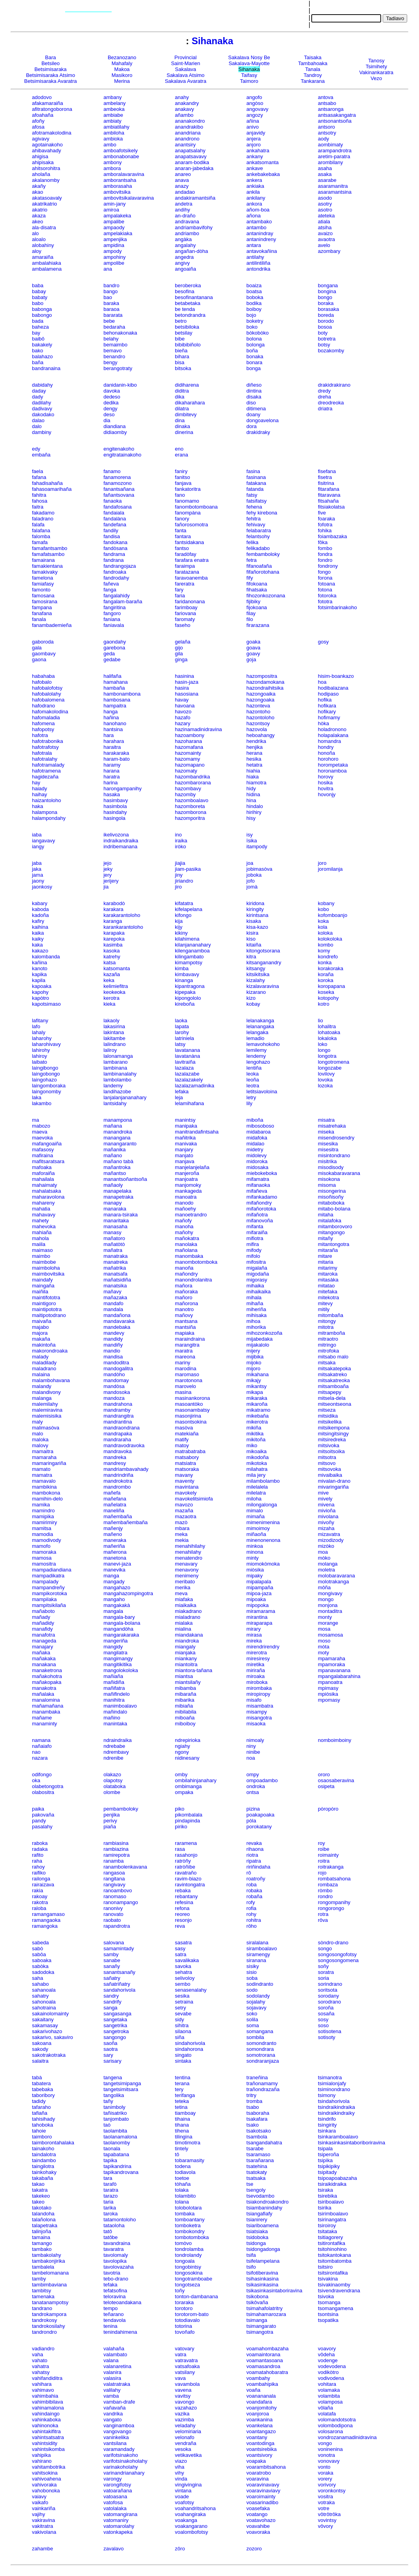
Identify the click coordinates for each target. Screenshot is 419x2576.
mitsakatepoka (334, 1368)
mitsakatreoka (334, 1380)
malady (40, 1357)
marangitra (187, 1345)
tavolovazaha (118, 2267)
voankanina (260, 2420)
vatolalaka (115, 2508)
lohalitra (327, 1026)
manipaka (186, 1126)
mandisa (113, 1357)
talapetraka (44, 2225)
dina (180, 420)
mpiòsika (328, 1694)
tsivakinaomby (334, 2285)
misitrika (327, 1161)
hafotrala (42, 753)
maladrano (44, 1368)
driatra (325, 409)
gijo (179, 648)
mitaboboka (331, 1203)
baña (37, 362)
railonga (41, 1879)
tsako (253, 2125)
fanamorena (117, 477)
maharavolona (48, 1197)
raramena (186, 1843)
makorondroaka (49, 1351)
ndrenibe (113, 1758)
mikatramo (259, 1410)
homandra (329, 741)
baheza (40, 327)
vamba (111, 2396)
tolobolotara (188, 2208)
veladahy (185, 2425)
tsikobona (258, 2296)
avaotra (326, 239)
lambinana (115, 1068)
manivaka (186, 1144)
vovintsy (327, 2520)
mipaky (255, 1576)
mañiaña (113, 1676)
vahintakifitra (46, 2431)
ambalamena (47, 269)
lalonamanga (118, 1056)
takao (38, 2184)
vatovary (184, 2349)
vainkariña (43, 2508)
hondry (326, 747)
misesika (328, 1144)
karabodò (114, 903)
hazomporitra (190, 818)
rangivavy (114, 1885)
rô (249, 1873)
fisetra (325, 477)
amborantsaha (119, 180)
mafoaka (42, 1167)
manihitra (113, 1700)
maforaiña (43, 1173)
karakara (113, 909)
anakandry (187, 103)
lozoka (325, 1086)
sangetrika (115, 2025)
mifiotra (255, 1238)
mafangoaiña (47, 1144)
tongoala (185, 2261)
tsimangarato (261, 2326)
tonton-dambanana (196, 2296)
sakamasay (45, 2025)
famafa (40, 542)
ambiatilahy (116, 127)
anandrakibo (189, 127)
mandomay (116, 1380)
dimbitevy (185, 414)
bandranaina (46, 368)
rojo (322, 1873)
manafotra (43, 1635)
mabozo (41, 1126)
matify (182, 1439)
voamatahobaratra (267, 2372)
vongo (325, 2443)
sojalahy (256, 2002)
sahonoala (44, 2002)
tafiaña (39, 2113)
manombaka (189, 1256)
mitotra (326, 1327)
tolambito (185, 2196)
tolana (182, 2202)
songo (325, 1948)
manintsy (185, 1120)
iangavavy (43, 841)
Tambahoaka (312, 63)
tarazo (110, 2196)
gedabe (111, 659)
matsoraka (187, 1469)
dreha (324, 397)
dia (106, 420)
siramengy (258, 1954)
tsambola (257, 2137)
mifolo (253, 1256)
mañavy (112, 1292)
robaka (254, 1890)
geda (109, 654)
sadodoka (43, 1972)
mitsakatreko (332, 1374)
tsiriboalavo (331, 2202)
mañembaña (117, 1516)
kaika (38, 933)
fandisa (111, 536)
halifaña (112, 676)
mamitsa (41, 1528)
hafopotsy (43, 729)
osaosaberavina (336, 1780)
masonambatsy (192, 1410)
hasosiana (186, 694)
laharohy (42, 1038)
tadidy (39, 2101)
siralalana (258, 1943)
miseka (326, 1132)
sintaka (183, 2061)
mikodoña (258, 1457)
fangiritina (114, 607)
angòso (255, 103)
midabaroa (259, 1132)
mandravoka (117, 1451)
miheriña (256, 1309)
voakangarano (191, 2526)
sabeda (40, 1943)
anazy (182, 186)
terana (182, 2083)
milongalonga (262, 1505)
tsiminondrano (334, 2089)
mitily (324, 1309)
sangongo (114, 2037)
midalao (256, 1144)
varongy (112, 2479)
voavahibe (258, 2526)
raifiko (39, 1873)
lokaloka (327, 1038)
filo (250, 619)
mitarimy (327, 1268)
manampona (117, 1120)
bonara (254, 362)
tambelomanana (50, 2273)
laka (36, 1097)
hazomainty (188, 753)
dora (252, 426)
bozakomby (331, 351)
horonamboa (332, 771)
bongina (327, 291)
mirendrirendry (263, 1647)
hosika (325, 783)
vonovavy (329, 2461)
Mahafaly (122, 63)
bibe (180, 339)
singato (183, 2055)
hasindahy (115, 812)
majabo (40, 1327)
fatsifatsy (257, 501)
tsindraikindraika (336, 2107)
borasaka (328, 309)
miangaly (185, 1647)
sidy (179, 2019)
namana (41, 1740)
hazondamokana (265, 682)
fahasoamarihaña (51, 489)
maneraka (114, 1540)
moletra (326, 1570)
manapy (112, 1203)
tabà (37, 2077)
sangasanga (117, 2014)
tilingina (183, 2137)
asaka (325, 174)
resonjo (183, 1920)
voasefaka (258, 2508)
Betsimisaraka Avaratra (50, 81)
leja (179, 1097)
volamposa (330, 2402)
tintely (181, 2148)
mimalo (255, 1510)
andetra (183, 204)
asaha (325, 168)
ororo (324, 1774)
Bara (50, 57)
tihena (182, 2131)
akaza (39, 216)
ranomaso (114, 1896)
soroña (326, 2008)
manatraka (115, 1256)
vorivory (327, 2485)
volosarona (330, 2431)
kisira (252, 933)
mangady (113, 1582)
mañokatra (187, 1238)
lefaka (182, 1091)
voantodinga (261, 2443)
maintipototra (47, 1309)
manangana (117, 1138)
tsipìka (325, 2160)
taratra (110, 2190)
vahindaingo (46, 2414)
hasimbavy (115, 800)
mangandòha (118, 1629)
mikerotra (257, 1422)
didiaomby (115, 432)
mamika (41, 1505)
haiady (39, 788)
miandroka (187, 1641)
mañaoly (113, 1185)
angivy (182, 263)
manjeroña (187, 1173)
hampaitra (114, 706)
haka (37, 806)
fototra (325, 601)
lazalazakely (189, 1080)
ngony (182, 1752)
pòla (251, 1821)
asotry (325, 204)
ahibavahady (46, 150)
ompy (253, 1774)
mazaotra (185, 1516)
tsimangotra (260, 2332)
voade (182, 2496)
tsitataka (327, 2231)
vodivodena (331, 2378)
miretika (256, 1664)
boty (323, 333)
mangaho (114, 1599)
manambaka (46, 1712)
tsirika (324, 2208)
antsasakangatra (337, 115)
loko (322, 1044)
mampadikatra (48, 1576)
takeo (38, 2202)
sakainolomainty (50, 2014)
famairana (43, 560)
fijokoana (257, 607)
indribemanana (120, 846)
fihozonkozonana (266, 596)
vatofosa (113, 2502)
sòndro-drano (333, 1943)
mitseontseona (335, 1404)
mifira (253, 1244)
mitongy (327, 1321)
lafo (36, 1026)
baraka (111, 303)
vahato (39, 2360)
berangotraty (117, 368)
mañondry (186, 1274)
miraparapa (260, 1623)
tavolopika (115, 2261)
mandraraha (117, 1439)
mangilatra (115, 1653)
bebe (109, 321)
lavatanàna (187, 1056)
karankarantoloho (123, 927)
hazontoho (259, 712)
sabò (37, 1948)
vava (180, 2378)
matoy (182, 1445)
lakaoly (111, 1020)
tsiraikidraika (332, 2184)
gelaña (182, 642)
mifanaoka (258, 1185)
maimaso (42, 1250)
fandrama (114, 554)
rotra (323, 1914)
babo (37, 303)
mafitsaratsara (48, 1161)
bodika (254, 303)
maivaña (41, 1321)
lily (250, 1103)
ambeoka (113, 109)
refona (182, 1908)
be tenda (185, 309)
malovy (40, 1445)
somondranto (262, 2043)
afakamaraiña (47, 103)
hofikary (327, 712)
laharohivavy (46, 1044)
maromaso (187, 1374)
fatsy (252, 495)
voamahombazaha (268, 2349)
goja (251, 659)
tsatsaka (256, 2178)
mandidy (113, 1339)
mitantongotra (334, 1244)
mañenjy (113, 1528)
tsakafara (257, 2119)
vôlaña (325, 2408)
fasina (253, 471)
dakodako (43, 414)
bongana (328, 285)
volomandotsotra (337, 2420)
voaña (253, 2390)
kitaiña (254, 945)
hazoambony (189, 735)
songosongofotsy (337, 1954)
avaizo (325, 233)
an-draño (185, 216)
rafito (37, 1855)
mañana (112, 1126)
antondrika (259, 269)
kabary (39, 903)
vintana (183, 2491)
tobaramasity (189, 2160)
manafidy (42, 1629)
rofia (251, 1908)
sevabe (183, 2014)
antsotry (327, 133)
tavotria (111, 2273)
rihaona (255, 1849)
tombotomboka (192, 2237)
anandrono (187, 139)
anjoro (254, 145)
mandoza (113, 1398)
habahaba (43, 676)
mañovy (184, 1315)
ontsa (253, 1792)
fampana (42, 607)
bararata (112, 315)
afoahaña (42, 115)
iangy (38, 846)
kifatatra (184, 903)
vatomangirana (120, 2514)
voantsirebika (262, 2449)
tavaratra (113, 2249)
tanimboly (114, 2107)
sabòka (40, 1966)
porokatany (259, 1827)
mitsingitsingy (333, 1434)
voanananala (261, 2396)
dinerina (184, 432)
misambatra (260, 1706)
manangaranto (120, 1144)
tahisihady (43, 2119)
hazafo (182, 717)
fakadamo (43, 513)
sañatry (111, 1978)
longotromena (334, 1062)
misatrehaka (332, 1126)
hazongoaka (261, 700)
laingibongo (45, 1068)
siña (179, 2037)
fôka (323, 542)
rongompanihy (334, 1902)
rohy (251, 1914)
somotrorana (261, 2055)
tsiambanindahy (264, 2208)
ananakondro (190, 121)
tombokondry (189, 2231)
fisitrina (326, 483)
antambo (257, 227)
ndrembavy (116, 1752)
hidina (253, 794)
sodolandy (258, 1996)
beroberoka (188, 285)
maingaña (43, 1286)
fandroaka (114, 572)
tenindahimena (120, 2332)
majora (40, 1333)
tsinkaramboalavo (338, 2137)
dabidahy (42, 385)
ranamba (113, 1861)
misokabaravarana (339, 1173)
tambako (42, 2249)
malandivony (46, 1392)
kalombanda (46, 957)
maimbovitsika (48, 1274)
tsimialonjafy (332, 2083)
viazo (181, 2461)
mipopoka (258, 1605)
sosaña (326, 2014)
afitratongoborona (52, 109)
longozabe (330, 1068)
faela (37, 471)
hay (36, 783)
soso (323, 2025)
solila (252, 2019)
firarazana (258, 625)
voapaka (256, 2461)
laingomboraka (48, 1086)
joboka (254, 875)
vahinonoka (45, 2425)
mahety (40, 1220)
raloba (39, 1908)
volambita (329, 2396)
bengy (110, 362)
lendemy (256, 1056)
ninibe (253, 1752)
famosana (43, 596)
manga (111, 1576)
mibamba (185, 1688)
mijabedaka (260, 1339)
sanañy (111, 1966)
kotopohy (328, 998)
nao (36, 1752)
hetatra (254, 765)
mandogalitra (118, 1368)
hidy (251, 788)
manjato (184, 1155)
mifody (254, 1250)
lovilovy (326, 1074)
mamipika (43, 1516)
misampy (257, 1712)
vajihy (38, 2514)
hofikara (327, 706)
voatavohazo (261, 2520)
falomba (41, 536)
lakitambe (114, 1038)
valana (110, 2360)
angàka (183, 239)
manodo (184, 1203)
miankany (186, 1658)
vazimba (184, 2420)
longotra (327, 1056)
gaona (39, 659)
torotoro (184, 2308)
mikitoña (256, 1439)
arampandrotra (335, 150)
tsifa (251, 2255)
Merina (122, 81)
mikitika (255, 1434)
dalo (37, 426)
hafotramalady (48, 765)
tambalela (43, 2267)
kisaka (254, 921)
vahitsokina (45, 2473)
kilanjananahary (193, 945)
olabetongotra (48, 1786)
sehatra (183, 1972)
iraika (181, 841)
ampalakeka (117, 216)
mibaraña (185, 1694)
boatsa (254, 291)
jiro (178, 887)
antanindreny (261, 239)
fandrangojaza (119, 566)
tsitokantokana (334, 2255)
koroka (325, 980)
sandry (111, 1996)
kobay (253, 1004)
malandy (41, 1386)
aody (323, 139)
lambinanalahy (120, 1074)
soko (252, 2014)
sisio (252, 1972)
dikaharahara (190, 403)
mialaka (184, 1623)
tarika (109, 2208)
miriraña (256, 1670)
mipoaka (256, 1599)
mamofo (41, 1546)
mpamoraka (331, 1664)
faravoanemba (191, 578)
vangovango (117, 2431)
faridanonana (190, 601)
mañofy (183, 1220)
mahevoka (44, 1226)
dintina (254, 391)
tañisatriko (115, 2113)
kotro (323, 1004)
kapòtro (40, 998)
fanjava (183, 483)
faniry (181, 471)
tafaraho (41, 2107)
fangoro (112, 613)
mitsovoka (329, 1469)
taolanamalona (120, 2137)
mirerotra (257, 1653)
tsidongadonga (263, 2249)
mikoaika (257, 1451)
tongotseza (187, 2285)
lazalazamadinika (194, 1086)
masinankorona (192, 1398)
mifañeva (257, 1191)
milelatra (256, 1493)
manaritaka (116, 1220)
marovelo (185, 1386)
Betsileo (50, 63)
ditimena (256, 409)
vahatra (40, 2366)
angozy (255, 115)
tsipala (325, 2148)
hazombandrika (192, 777)
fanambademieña (51, 625)
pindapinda (187, 1821)
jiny (179, 875)
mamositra (44, 1564)
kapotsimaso (46, 1004)
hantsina (113, 729)
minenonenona (264, 1540)
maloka (40, 1439)
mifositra (256, 1262)
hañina (111, 717)
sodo (252, 1990)
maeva (39, 1132)
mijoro (253, 1368)
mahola (40, 1238)
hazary (182, 723)
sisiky (253, 1966)
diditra (182, 391)
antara (254, 245)
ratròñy (183, 1861)
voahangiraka (190, 2514)
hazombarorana (193, 783)
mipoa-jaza (259, 1593)
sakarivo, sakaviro (52, 2037)
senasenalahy (190, 1990)
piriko (181, 1827)
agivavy (40, 139)
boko (252, 327)
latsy (180, 1044)
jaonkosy (42, 887)
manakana (44, 1664)
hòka (323, 723)
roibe (323, 1849)
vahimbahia (45, 2396)
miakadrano (188, 1611)
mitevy (325, 1303)
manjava (184, 1161)
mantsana (186, 1321)
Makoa (122, 69)
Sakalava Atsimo (185, 75)
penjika (111, 1815)
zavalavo (113, 2549)
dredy (324, 391)
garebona (114, 648)
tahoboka (42, 2125)
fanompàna (187, 513)
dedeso (111, 397)
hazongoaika (261, 694)
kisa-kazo (257, 927)
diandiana (114, 426)
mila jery (256, 1475)
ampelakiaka (117, 233)
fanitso (182, 477)
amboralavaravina (123, 174)
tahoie (39, 2131)
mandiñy (113, 1345)
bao (107, 297)
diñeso (254, 385)
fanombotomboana (196, 507)
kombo (325, 945)
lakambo (41, 1103)
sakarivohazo (47, 2031)
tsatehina (257, 2166)
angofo (254, 97)
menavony (186, 1570)
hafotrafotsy (45, 747)
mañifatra (114, 1688)
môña (324, 1587)
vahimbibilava (47, 2402)
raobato (112, 1920)
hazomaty (186, 771)
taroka (110, 2214)
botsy (324, 345)
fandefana (114, 525)
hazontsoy (258, 723)
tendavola (114, 2320)
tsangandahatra (264, 2143)
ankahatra (258, 150)
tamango (42, 2243)
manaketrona (47, 1670)
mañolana (186, 1250)
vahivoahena (46, 2479)
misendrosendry (336, 1138)
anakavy (184, 109)
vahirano (42, 2461)
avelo (324, 245)
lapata (182, 1026)
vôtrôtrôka (329, 2514)
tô (177, 2154)
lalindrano (114, 1044)
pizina (253, 1809)
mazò (181, 1522)
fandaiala (113, 513)
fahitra (39, 495)
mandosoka (116, 1392)
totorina (183, 2326)
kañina (39, 962)
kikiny (181, 933)
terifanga (185, 2095)
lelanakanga (260, 1020)
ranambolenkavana (125, 1867)
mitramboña (331, 1333)
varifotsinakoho (120, 2455)
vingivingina (188, 2485)
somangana (260, 2031)
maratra (184, 1351)
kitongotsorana (263, 951)
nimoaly (255, 1740)
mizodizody (331, 1540)
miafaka (184, 1599)
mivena (326, 1505)
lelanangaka (260, 1026)
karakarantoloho (121, 915)
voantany (257, 2437)
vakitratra (42, 2526)
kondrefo (328, 957)
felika (252, 542)
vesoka (183, 2449)
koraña (326, 974)
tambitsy (41, 2291)
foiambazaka (332, 536)
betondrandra (190, 315)
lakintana (113, 1032)
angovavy (258, 109)
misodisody (331, 1167)
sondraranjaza (263, 2061)
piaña (109, 1827)
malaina (41, 1374)
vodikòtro (328, 2372)
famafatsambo (48, 554)
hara (108, 735)
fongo (324, 572)
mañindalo (115, 1712)
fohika (325, 530)
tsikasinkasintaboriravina (275, 2291)
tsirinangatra (332, 2219)
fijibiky (253, 601)
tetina (181, 2107)
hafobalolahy (46, 694)
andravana (187, 221)
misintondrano (334, 1155)
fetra (252, 560)
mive (323, 1493)
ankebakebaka (263, 174)
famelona (42, 578)
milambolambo (263, 1481)
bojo (251, 315)
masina (183, 1392)
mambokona (46, 1493)
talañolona (44, 2219)
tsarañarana (260, 2160)
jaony (38, 881)
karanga (112, 921)
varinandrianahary (123, 2473)
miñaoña (256, 1534)
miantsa (184, 1676)
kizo (251, 998)
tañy (108, 2101)
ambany (112, 97)
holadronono (332, 729)
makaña (41, 1339)
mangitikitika (117, 1664)
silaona (183, 2031)
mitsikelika (330, 1422)
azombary (329, 251)
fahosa (39, 501)
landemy (113, 1086)
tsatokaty (257, 2172)
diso (251, 403)
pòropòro (328, 1809)
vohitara (327, 2384)
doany (253, 414)
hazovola (257, 729)
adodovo (42, 97)
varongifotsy (117, 2485)
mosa (324, 1629)
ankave (255, 168)
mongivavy (330, 1593)
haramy (111, 765)
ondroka (256, 1786)
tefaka (110, 2285)
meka (181, 1534)
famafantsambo (49, 548)
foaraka (326, 519)
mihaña (255, 1303)
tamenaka (43, 2296)
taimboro (42, 2137)
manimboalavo (120, 1706)
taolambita (115, 2131)
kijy (178, 927)
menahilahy (188, 1552)
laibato (39, 1062)
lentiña (254, 1068)
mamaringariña (49, 1463)
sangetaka (115, 2019)
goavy (253, 654)
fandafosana (117, 507)
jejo (107, 863)
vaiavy (39, 2496)
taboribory (43, 2095)
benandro (114, 356)
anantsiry (185, 145)
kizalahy (256, 980)
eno (179, 449)
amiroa (111, 210)
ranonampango (120, 1902)
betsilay (183, 333)
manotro (184, 1309)
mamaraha (44, 1457)
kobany (326, 903)
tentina (182, 2077)
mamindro (43, 1510)
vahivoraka (44, 2485)
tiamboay (185, 2113)
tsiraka (325, 2190)
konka (325, 962)
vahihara (42, 2384)
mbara (182, 1528)
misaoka (256, 1724)
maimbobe (44, 1262)
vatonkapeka (118, 2532)
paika (38, 1809)
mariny (182, 1363)
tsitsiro (325, 2267)
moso (324, 1641)
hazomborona (190, 812)
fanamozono (117, 483)
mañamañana (48, 1706)
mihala (254, 1297)
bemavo (112, 351)
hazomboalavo (191, 800)
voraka (325, 2473)
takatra (40, 2190)
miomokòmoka (263, 1564)
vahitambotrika (48, 2467)
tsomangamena (336, 2308)
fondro (325, 560)
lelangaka (258, 1032)
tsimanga (257, 2320)
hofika (325, 700)
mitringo (327, 1345)
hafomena (43, 723)
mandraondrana (121, 1428)
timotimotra (187, 2143)
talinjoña (41, 2231)
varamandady (119, 2449)
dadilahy (41, 403)
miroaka (256, 1676)
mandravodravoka (123, 1445)
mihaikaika (259, 1292)
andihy (182, 210)
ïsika (252, 841)
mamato (41, 1469)
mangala (113, 1611)
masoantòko (189, 1404)
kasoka (111, 951)
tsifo (251, 2267)
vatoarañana (117, 2491)
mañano (112, 1155)
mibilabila (185, 1712)
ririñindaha (259, 1867)
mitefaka (327, 1292)
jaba (37, 863)
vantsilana (115, 2443)
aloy (36, 251)
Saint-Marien (185, 63)
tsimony (327, 2095)
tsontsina (328, 2314)
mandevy (113, 1333)
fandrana (113, 560)
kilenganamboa (192, 951)
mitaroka (328, 1274)
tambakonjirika (48, 2261)
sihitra (182, 2025)
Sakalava (185, 69)
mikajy (254, 1380)
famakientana (47, 566)
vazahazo (186, 2408)
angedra (184, 257)
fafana (39, 477)
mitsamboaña (333, 1386)
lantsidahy (115, 1103)
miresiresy (258, 1658)
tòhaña (183, 2184)
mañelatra (114, 1505)
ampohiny (114, 257)
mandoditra (116, 1363)
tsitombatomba (335, 2261)
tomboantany (189, 2219)
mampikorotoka (49, 1593)
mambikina (44, 1487)
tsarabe (255, 2148)
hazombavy (188, 788)
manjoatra (186, 1179)
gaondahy (114, 642)
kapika (39, 974)
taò (106, 2125)
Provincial (185, 57)
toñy (180, 2291)
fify (250, 578)
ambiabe (113, 115)
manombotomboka (196, 1262)
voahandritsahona (195, 2508)
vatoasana (115, 2496)
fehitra (254, 519)
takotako (41, 2208)
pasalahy (42, 1827)
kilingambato (189, 957)
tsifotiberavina (262, 2273)
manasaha (115, 1226)
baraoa (111, 309)
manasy (112, 1232)
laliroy (110, 1050)
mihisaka (257, 1315)
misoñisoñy (331, 1197)
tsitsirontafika (333, 2273)
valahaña (113, 2349)
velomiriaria (188, 2431)
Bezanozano (122, 57)
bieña (181, 351)
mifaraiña (257, 1232)
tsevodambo (261, 2196)
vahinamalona (48, 2408)
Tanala (312, 69)
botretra (327, 339)
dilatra (182, 409)
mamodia (42, 1534)
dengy (110, 409)
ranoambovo (117, 1890)
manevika (114, 1570)
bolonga (256, 345)
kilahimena (187, 939)
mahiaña (42, 1232)
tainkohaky (44, 2172)
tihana (182, 2125)
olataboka (114, 1786)
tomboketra (187, 2225)
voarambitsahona (266, 2467)
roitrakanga (331, 1867)
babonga (42, 309)
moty (323, 1653)
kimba (182, 968)
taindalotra (44, 2154)
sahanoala (44, 1990)
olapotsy (112, 1780)
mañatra (112, 1250)
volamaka (329, 2390)
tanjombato (116, 2119)
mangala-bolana (121, 1623)
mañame (42, 1718)
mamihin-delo (47, 1499)
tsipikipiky (329, 2166)
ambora (112, 168)
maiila (38, 1244)
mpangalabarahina (339, 1676)
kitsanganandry (264, 962)
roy (321, 1843)
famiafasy (43, 584)
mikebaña (258, 1416)
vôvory (325, 2526)
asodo (325, 198)
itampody (257, 846)
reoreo (182, 1914)
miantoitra (186, 1664)
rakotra (40, 1902)
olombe (111, 1792)
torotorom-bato (191, 2314)
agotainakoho (47, 145)
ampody (112, 251)
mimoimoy (258, 1528)
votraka (326, 2502)
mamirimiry (44, 1522)
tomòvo (183, 2243)
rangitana (114, 1879)
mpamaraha (331, 1658)
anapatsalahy (190, 150)
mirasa (254, 1635)
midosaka (258, 1167)
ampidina (113, 245)
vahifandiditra (47, 2378)
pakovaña (43, 1815)
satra (180, 1954)
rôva (323, 1920)
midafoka (257, 1138)
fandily (110, 530)
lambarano (115, 1062)
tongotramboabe (193, 2279)
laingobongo (46, 1074)
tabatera (41, 2083)
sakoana (41, 2043)
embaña (41, 455)
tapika (110, 2160)
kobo (323, 909)
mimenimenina (263, 1522)
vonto (324, 2467)
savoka (183, 1966)
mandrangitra (118, 1416)
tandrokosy (44, 2320)
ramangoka (45, 1926)
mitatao (326, 1286)
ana (107, 269)
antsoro (326, 127)
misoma (327, 1185)
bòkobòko (258, 333)
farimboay (186, 607)
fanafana (42, 613)
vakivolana (44, 2532)
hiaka (253, 777)
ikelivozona (116, 835)
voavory (327, 2349)
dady (37, 397)
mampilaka (44, 1599)
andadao (185, 192)
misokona (329, 1179)
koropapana (331, 986)
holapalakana (333, 735)
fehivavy (256, 525)
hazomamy (187, 759)
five (322, 513)
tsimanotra (330, 2077)
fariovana (185, 613)
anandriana (187, 133)
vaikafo (40, 2502)
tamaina (41, 2237)
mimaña (256, 1516)
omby (181, 1774)
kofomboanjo (332, 915)
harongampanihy (122, 788)
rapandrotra (116, 1926)
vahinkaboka (46, 2420)
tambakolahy (46, 2255)
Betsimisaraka (50, 69)
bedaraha (114, 327)
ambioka (113, 139)
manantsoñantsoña (125, 1179)
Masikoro (122, 75)
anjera (254, 139)
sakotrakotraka (48, 2055)
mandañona (117, 1315)
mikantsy (257, 1386)
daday (39, 391)
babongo (42, 315)
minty (253, 1558)
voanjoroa (258, 2414)
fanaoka (112, 501)
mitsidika (328, 1416)
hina (251, 800)
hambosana (116, 700)
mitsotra (327, 1457)
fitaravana (329, 495)
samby (110, 1954)
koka (323, 921)
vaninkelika (116, 2437)
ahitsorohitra (46, 168)
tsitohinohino (332, 2249)
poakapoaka (261, 1815)
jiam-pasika (188, 869)
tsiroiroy (327, 2225)
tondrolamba (189, 2249)
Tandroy (312, 75)
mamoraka (44, 1552)
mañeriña (114, 1546)
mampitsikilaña (49, 1605)
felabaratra (259, 530)
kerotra (111, 998)
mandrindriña (118, 1475)
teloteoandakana (122, 2302)
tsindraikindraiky (336, 2113)
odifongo (42, 1774)
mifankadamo (262, 1197)
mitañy (325, 1238)
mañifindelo (116, 1694)
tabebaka (42, 2089)
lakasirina (114, 1026)
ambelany (114, 103)
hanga (110, 712)
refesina (184, 1902)
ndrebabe (114, 1746)
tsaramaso (259, 2154)
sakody (40, 2049)
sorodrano (329, 2002)
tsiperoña (328, 2154)
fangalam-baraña (122, 601)
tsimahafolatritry (265, 2308)
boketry (255, 321)
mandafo (113, 1303)
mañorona (186, 1303)
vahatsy (41, 2372)
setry (180, 2008)
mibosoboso (260, 1126)
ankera (254, 180)
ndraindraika (117, 1740)
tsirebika (327, 2196)
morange (328, 1623)
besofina (184, 291)
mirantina (257, 1617)
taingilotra (43, 2166)
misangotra (259, 1718)
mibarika (184, 1700)
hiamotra (257, 783)
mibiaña (184, 1706)
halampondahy (48, 818)
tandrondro (44, 2332)
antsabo (327, 103)
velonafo (184, 2437)
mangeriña (115, 1641)
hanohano (114, 723)
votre (323, 2508)
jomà (252, 887)
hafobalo (42, 682)
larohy (182, 1032)
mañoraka (186, 1292)
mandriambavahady (125, 1469)
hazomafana (189, 747)
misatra (326, 1120)
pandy (39, 1821)
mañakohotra (47, 1676)
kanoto (39, 968)
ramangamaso (48, 1914)
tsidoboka (258, 2237)
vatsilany (185, 2372)
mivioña (327, 1510)
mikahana (258, 1374)
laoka (181, 1020)
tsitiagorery (330, 2237)
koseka (326, 992)
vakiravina (43, 2520)
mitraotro (328, 1339)
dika (179, 397)
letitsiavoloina (262, 1091)
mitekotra (328, 1297)
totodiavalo (187, 2320)
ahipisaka (43, 162)
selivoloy (185, 1978)
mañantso (114, 1173)
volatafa (327, 2414)
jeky (107, 869)
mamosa (42, 1558)
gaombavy (44, 654)
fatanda (255, 489)
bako (37, 351)
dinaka (182, 426)
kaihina (40, 927)
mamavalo (44, 1481)
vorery (325, 2479)
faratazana (187, 572)
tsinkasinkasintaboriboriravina (351, 2143)
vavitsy (183, 2396)
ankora (254, 204)
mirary (254, 1629)
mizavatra (329, 1534)
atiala (324, 221)
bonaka (255, 356)
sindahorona (189, 2049)
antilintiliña (259, 263)
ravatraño (185, 1873)
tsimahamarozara (266, 2314)
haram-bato (116, 759)
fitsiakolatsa (331, 507)
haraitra (112, 747)
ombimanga (188, 1786)
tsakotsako (259, 2131)
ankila (253, 192)
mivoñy (326, 1522)
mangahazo (116, 1587)
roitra (324, 1861)
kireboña (185, 1004)
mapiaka (184, 1333)
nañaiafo (42, 1746)
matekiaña (186, 1434)
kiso (251, 939)
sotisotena (329, 2031)
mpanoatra (330, 1682)
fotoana (326, 584)
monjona (328, 1605)
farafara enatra (191, 560)
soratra (326, 1972)
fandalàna (114, 519)
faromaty (185, 619)
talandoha (43, 2214)
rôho (252, 1926)
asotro (325, 210)
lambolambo (117, 1080)
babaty (39, 297)
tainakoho (43, 2148)
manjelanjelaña (192, 1167)
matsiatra (185, 1463)
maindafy (42, 1280)
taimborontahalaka (53, 2143)
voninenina (330, 2449)
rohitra (254, 1920)
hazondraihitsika (265, 688)
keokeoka (114, 992)
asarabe (327, 180)
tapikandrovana (120, 2172)
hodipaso (328, 694)
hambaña (114, 688)
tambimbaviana (49, 2285)
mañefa (111, 1493)
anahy (182, 97)
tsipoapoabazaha (337, 2178)
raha (37, 1861)
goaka (253, 642)
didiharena (187, 385)
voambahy (258, 2378)
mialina (183, 1629)
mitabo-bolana (334, 1209)
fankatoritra (187, 489)
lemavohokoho (263, 1044)
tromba (254, 2101)
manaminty (44, 1724)
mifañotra (257, 1215)
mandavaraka (119, 1321)
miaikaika (185, 1605)
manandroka (117, 1132)
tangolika (113, 2095)
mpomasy (329, 1700)
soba (252, 1978)
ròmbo (325, 1890)
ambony (112, 162)
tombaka (185, 2214)
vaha (37, 2354)
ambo (109, 145)
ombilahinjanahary (196, 1780)
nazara (40, 1758)
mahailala (43, 1179)
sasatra (183, 1943)
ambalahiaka (46, 263)
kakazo (40, 951)
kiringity (255, 909)
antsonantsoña (335, 121)
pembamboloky (120, 1809)
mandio (111, 1351)
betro (181, 321)
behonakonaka (120, 333)
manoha (184, 1226)
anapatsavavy (190, 156)
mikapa (255, 1392)
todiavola (185, 2172)
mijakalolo (258, 1345)
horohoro (328, 759)
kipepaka (185, 992)
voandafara (259, 2402)
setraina (184, 2002)
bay (36, 333)
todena (183, 2166)
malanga (42, 1398)
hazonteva (258, 706)
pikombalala (188, 1815)
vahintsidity (44, 2443)
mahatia (41, 1209)
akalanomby (46, 180)
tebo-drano (115, 2279)
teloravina (114, 2296)
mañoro (183, 1297)
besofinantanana (194, 297)
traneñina (257, 2077)
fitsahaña (328, 501)
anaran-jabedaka (194, 168)
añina (253, 121)
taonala (111, 2148)
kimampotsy (188, 962)
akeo (37, 221)
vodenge (328, 2360)
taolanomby (116, 2143)
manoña (184, 1268)
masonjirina (188, 1416)
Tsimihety (376, 66)
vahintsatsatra (48, 2437)
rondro (325, 1896)
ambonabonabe (121, 156)
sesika (182, 1996)
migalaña (257, 1268)
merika (182, 1587)
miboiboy (185, 1724)
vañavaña (114, 2408)
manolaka (186, 1244)
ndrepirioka (187, 1740)
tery (179, 2089)
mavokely (185, 1493)
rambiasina (116, 1843)
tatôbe (110, 2237)
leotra (253, 1086)
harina (110, 783)
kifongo (183, 915)
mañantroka (117, 1167)
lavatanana (187, 1050)
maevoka (42, 1138)
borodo (326, 321)
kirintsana (258, 915)
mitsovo (327, 1463)
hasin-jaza (186, 682)
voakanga (186, 2520)
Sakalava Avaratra (185, 81)
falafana (41, 530)
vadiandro (43, 2349)
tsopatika (328, 2320)
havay (182, 700)
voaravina (258, 2479)
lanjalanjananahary (124, 1097)
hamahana (115, 682)
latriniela (184, 1038)
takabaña (42, 2178)
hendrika (256, 741)
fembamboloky (263, 554)
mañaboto (43, 1611)
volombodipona (335, 2425)
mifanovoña (260, 1220)
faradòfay (185, 554)
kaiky (38, 939)
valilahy (111, 2390)
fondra (325, 554)
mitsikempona (334, 1428)
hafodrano (43, 706)
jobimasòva (260, 869)
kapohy (40, 992)
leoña (253, 1080)
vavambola (187, 2384)
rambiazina (116, 1849)
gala (37, 648)
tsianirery (257, 2219)
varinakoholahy (120, 2467)
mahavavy (43, 1215)
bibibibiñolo (187, 345)
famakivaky (45, 572)
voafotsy (184, 2502)
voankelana (260, 2425)
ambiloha (113, 133)
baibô (38, 339)
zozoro (254, 2549)
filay (251, 613)
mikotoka (257, 1463)
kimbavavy (187, 974)
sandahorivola (119, 1990)
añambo (184, 115)
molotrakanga (333, 1582)
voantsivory (260, 2455)
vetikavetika (188, 2455)
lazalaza (184, 1068)
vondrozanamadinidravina (347, 2437)
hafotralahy (44, 759)
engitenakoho (118, 449)
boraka (326, 303)
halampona (44, 812)
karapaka (113, 933)
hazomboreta (190, 806)
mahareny (43, 1203)
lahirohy (41, 1050)
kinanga (184, 980)
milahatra (257, 1469)
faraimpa (185, 566)
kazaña (111, 974)
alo (35, 233)
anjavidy (256, 133)
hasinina (184, 676)
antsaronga (331, 109)
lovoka (325, 1080)
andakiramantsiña (195, 198)
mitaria (325, 1262)
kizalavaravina (263, 986)
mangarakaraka (121, 1635)
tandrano (42, 2308)
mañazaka (115, 1297)
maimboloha (46, 1268)
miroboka (257, 1682)
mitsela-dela (332, 1398)
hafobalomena (48, 700)
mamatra (42, 1475)
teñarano (113, 2314)
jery (107, 875)
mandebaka (116, 1327)
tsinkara (327, 2131)
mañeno (112, 1534)
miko (252, 1445)
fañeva (111, 584)
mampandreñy (48, 1587)
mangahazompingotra (128, 1593)
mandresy (114, 1463)
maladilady (44, 1363)
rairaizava (43, 1885)
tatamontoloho (119, 2219)
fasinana (256, 477)
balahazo (42, 356)
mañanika (114, 1149)
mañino (111, 1718)
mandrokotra (117, 1481)
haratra (111, 777)
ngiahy (182, 1746)
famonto (41, 590)
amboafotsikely (120, 150)
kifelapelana (188, 909)
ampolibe (113, 263)
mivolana (328, 1516)
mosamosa (330, 1635)
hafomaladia (46, 717)
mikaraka (257, 1398)
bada (37, 321)
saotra (110, 2049)
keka (108, 980)
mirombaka (259, 1688)
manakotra (44, 1688)
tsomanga (329, 2302)
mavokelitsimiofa (194, 1499)
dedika (110, 403)
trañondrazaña (263, 2089)
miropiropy (259, 1694)
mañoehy (185, 1209)
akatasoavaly (47, 198)
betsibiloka (187, 327)
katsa (109, 962)
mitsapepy (329, 1392)
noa (251, 1758)
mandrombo (117, 1487)
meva (181, 1593)
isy (250, 835)
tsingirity (327, 2125)
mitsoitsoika (331, 1451)
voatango (257, 2514)
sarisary (112, 2061)
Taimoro (249, 81)
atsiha (325, 227)
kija (179, 921)
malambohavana (51, 1380)
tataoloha (114, 2225)
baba (37, 285)
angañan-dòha (191, 251)
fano (180, 495)
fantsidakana (189, 542)
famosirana (44, 601)
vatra (180, 2354)
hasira (182, 688)
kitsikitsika (258, 974)
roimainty (328, 1855)
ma (35, 1120)
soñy (323, 1966)
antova (325, 97)
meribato (185, 1582)
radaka (40, 1849)
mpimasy (328, 1688)
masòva (184, 1428)
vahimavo (43, 2390)
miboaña (185, 1718)
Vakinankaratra (376, 72)
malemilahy (45, 1404)
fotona (325, 590)
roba (252, 1885)
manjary (184, 1149)
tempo (110, 2308)
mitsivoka (328, 1445)
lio (320, 1020)
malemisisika (46, 1416)
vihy (179, 2473)
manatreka (115, 1262)
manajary (42, 1647)
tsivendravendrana (339, 2291)
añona (254, 216)
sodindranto (260, 1984)
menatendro (188, 1558)
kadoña (40, 915)
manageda (44, 1641)
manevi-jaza (117, 1564)
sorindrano (330, 1984)
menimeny (186, 1576)
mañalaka (43, 1694)
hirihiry (254, 812)
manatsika (115, 1286)
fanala (39, 619)
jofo (251, 881)
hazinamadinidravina (198, 729)
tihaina (182, 2119)
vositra (325, 2496)
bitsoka (183, 368)
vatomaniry (116, 2520)
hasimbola (115, 806)
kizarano (256, 992)
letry (251, 1097)
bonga (254, 368)
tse (250, 2184)
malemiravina (47, 1410)
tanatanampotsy (50, 2302)
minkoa (255, 1546)
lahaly (38, 1032)
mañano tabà (118, 1161)
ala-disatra (44, 227)
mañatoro (114, 1238)
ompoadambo (262, 1780)
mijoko (254, 1363)
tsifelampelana (263, 2261)
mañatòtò (114, 1244)
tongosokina (188, 2273)
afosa (38, 127)
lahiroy (39, 1056)
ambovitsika (117, 192)
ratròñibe (185, 1867)
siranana (256, 1960)
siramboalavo (262, 1948)
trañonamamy (262, 2083)
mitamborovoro (335, 1226)
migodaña (258, 1274)
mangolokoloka (120, 1670)
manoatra (185, 1197)
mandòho (114, 1374)
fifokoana (257, 584)
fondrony (328, 566)
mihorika (256, 1327)
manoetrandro (191, 1215)
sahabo (40, 1984)
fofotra (325, 525)
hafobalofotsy (47, 688)
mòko (324, 1558)
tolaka (182, 2190)
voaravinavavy (263, 2485)
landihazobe (117, 1091)
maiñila (40, 1292)
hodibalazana (333, 688)
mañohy (184, 1232)
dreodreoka (331, 403)
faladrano (42, 519)
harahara (113, 741)
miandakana (189, 1635)
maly (37, 1422)
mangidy (113, 1647)
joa (250, 863)
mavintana (186, 1487)
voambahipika (262, 2384)
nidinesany (187, 1758)
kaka (37, 945)
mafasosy (43, 1149)
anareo (183, 174)
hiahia (253, 771)
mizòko (326, 1546)
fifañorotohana (263, 572)
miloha (254, 1499)
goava (253, 648)
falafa (38, 525)
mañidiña (113, 1682)
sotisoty (326, 2037)
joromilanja (330, 869)
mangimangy (118, 1658)
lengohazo (258, 1062)
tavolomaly (115, 2255)
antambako (259, 221)
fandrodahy (116, 578)
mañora (183, 1286)
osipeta (326, 1786)
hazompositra (262, 676)
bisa (179, 362)
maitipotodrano (49, 1315)
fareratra (184, 584)
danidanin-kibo (120, 385)
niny (251, 1746)
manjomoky (188, 1185)
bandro (111, 285)
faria (180, 596)
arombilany (330, 162)
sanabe (111, 1960)
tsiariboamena (263, 2225)
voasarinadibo (263, 2502)
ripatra (254, 1861)
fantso (182, 548)
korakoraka (330, 968)
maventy (184, 1481)
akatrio (39, 210)
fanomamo (187, 501)
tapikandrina (117, 2166)
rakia (37, 1890)
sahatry (40, 1996)
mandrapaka (117, 1434)
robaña (254, 1896)
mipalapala (259, 1582)
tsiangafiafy (260, 2214)
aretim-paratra (334, 156)
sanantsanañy (119, 1972)
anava (182, 180)
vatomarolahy (118, 2526)
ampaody (113, 227)
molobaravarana (336, 1576)
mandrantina (117, 1422)
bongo (325, 297)
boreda (326, 315)
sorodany (328, 1996)
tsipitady (327, 2172)
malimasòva (45, 1428)
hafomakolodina (50, 712)
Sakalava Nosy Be (249, 57)
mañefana (114, 1499)
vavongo (184, 2402)
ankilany (256, 198)
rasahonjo (186, 1855)
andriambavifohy (193, 227)
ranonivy (113, 1908)
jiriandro (184, 881)
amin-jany (114, 204)
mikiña (254, 1428)
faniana (111, 619)
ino (178, 835)
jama (37, 875)
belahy (110, 339)
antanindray (260, 233)
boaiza (254, 285)
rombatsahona (334, 1879)
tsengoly (256, 2190)
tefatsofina (115, 2291)
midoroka (257, 1161)
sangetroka (116, 2031)
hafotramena (46, 771)
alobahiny (43, 245)
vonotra (326, 2455)
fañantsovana (118, 495)
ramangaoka (46, 1920)
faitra (37, 507)
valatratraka (116, 2384)
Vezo (376, 78)
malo (37, 1434)
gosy (323, 642)
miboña (255, 1120)
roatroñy (256, 1879)
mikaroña (257, 1404)
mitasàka (328, 1280)
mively (325, 1499)
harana (111, 771)
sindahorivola (190, 2043)
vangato (112, 2420)
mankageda (188, 1191)
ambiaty (112, 121)
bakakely (42, 345)
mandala (113, 1309)
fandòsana (115, 548)
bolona (254, 339)
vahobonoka (46, 2491)
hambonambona (121, 694)
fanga (109, 590)
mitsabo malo (333, 1357)
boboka (255, 297)
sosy (323, 2019)
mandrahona (117, 1404)
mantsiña (185, 1327)
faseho (182, 625)
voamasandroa (264, 2366)
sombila (255, 2037)
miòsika (255, 1570)
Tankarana (313, 81)
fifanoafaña (259, 566)
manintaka (115, 1724)
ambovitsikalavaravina (128, 198)
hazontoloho (261, 717)
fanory (182, 519)
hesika (254, 759)
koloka (325, 933)
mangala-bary (119, 1617)
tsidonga (256, 2243)
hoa (322, 682)
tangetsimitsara (120, 2089)
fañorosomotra (191, 525)
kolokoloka (330, 939)
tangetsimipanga (122, 2083)
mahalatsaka (46, 1191)
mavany (184, 1475)
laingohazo (44, 1080)
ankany (255, 156)
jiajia (180, 863)
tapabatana (116, 2154)
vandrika (113, 2414)
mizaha (326, 1528)
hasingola (114, 818)
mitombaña (330, 1315)
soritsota (327, 1990)
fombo (325, 548)
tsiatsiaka (257, 2231)
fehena (254, 507)
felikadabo (258, 548)
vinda (181, 2479)
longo (324, 1050)
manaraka (114, 1209)
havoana (185, 706)
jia (105, 887)
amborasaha (117, 186)
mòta (323, 1647)
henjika (255, 747)
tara (107, 2178)
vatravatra (186, 2360)
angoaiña (185, 269)
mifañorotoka (261, 1209)
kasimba (112, 945)
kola (322, 927)
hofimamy (329, 717)
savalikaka (187, 1960)
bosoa (325, 327)
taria (108, 2202)
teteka (182, 2101)
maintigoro (44, 1303)
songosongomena (338, 1960)
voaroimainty (261, 2496)
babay (39, 291)
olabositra (43, 1792)
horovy (325, 777)
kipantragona (189, 986)
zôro (180, 2549)
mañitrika (185, 1138)
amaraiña (42, 257)
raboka (40, 1843)
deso (108, 414)
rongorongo (331, 1908)
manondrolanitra (193, 1280)
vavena (183, 2390)
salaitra (40, 2061)
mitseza (327, 1410)
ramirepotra (116, 1855)
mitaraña (328, 1250)
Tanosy (376, 61)
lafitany (40, 1020)
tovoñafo (185, 2332)
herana (254, 753)
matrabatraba (190, 1451)
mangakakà (116, 1605)
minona (255, 1552)
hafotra (40, 735)
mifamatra (258, 1179)
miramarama (261, 1611)
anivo (253, 127)
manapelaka (117, 1191)
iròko (180, 846)
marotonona (188, 1380)
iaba (37, 835)
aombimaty (330, 145)
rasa (180, 1849)
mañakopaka (46, 1682)
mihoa (253, 1321)
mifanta (255, 1226)
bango (110, 291)
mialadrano (187, 1617)
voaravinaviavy (264, 2491)
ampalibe (113, 221)
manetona (114, 1558)
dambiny (41, 432)
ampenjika (115, 239)
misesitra (328, 1149)
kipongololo (188, 998)
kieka (109, 1004)
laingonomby (46, 1091)
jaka (36, 869)
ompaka (184, 1792)
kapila (38, 980)
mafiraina (42, 1155)
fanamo (111, 471)
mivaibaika (330, 1475)
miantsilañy (187, 1682)
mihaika (255, 1286)
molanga (328, 1564)
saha (37, 1978)
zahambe (42, 2549)
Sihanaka (212, 41)
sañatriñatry (116, 1984)
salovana (113, 1943)
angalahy (185, 245)
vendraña (185, 2443)
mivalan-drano (334, 1481)
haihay (39, 794)
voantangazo (261, 2431)
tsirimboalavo (333, 2214)
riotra (252, 1855)
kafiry (38, 921)
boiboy (254, 309)
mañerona (115, 1552)
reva (180, 1926)
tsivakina (328, 2279)
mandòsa (113, 1386)
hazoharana (188, 741)
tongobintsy (188, 2267)
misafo (254, 1700)
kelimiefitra (115, 986)
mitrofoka (328, 1351)
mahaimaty (44, 1185)
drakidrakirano (334, 385)
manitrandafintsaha (197, 1132)
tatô (107, 2231)
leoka (253, 1074)
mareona (185, 1357)
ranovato (113, 1914)
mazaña (184, 1510)
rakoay (39, 1896)
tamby (39, 2279)
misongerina (332, 1191)
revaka (254, 1843)
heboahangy (261, 735)
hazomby (185, 794)
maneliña (113, 1510)
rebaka (183, 1890)
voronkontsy (332, 2491)
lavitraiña (185, 1062)
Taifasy (249, 75)
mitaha (325, 1215)
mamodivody (46, 1540)
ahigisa (40, 156)
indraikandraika (120, 841)
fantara (183, 536)
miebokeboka (262, 1173)
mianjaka (185, 1653)
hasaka (111, 794)
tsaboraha (258, 2113)
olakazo (112, 1774)
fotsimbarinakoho (337, 607)
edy (36, 449)
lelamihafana (189, 1103)
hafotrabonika (47, 741)
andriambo (187, 233)
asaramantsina (335, 192)
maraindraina (190, 1339)
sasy (180, 1948)
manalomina (46, 1700)
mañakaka (44, 1658)
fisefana (327, 471)
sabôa (39, 1954)
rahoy (38, 1867)
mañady (41, 1617)
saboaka (41, 1960)
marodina (185, 1368)
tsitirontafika (331, 2243)
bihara (182, 356)
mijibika (255, 1357)
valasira (112, 2378)
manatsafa (115, 1274)
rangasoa (114, 1873)
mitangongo (331, 1232)
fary (179, 590)
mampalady (45, 1582)
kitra (251, 957)
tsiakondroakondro (268, 2202)
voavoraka (258, 2532)
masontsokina (190, 1422)
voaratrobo (259, 2473)
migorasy (257, 1280)
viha (179, 2467)
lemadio (256, 1038)
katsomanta (116, 968)
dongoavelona (263, 420)
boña (252, 351)
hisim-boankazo (336, 676)
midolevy (257, 1155)
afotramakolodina (51, 133)
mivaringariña (333, 1487)
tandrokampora (49, 2314)
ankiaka (255, 186)
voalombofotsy (191, 2532)
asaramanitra (333, 186)
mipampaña (260, 1587)
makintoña (44, 1345)
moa (323, 1552)
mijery (253, 1351)
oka (36, 1780)
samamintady (118, 1948)
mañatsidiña (117, 1280)
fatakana (256, 483)
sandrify (112, 2002)
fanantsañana (119, 489)
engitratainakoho (122, 455)
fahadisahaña (47, 483)
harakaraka (116, 753)
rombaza (328, 1885)
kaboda (40, 909)
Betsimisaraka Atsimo (50, 75)
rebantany (186, 1896)
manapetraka (118, 1197)
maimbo (41, 1256)
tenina (110, 2326)
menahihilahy (190, 1546)
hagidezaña (45, 777)
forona (325, 578)
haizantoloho (46, 800)
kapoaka (41, 986)
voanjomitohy (262, 2408)
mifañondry (259, 1203)
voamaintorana (264, 2354)
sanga (110, 2008)
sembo (182, 1984)
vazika (182, 2414)
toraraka (184, 2302)
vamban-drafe (119, 2402)
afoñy (38, 121)
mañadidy (43, 1623)
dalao (38, 420)
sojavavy (257, 2008)
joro (322, 863)
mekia (182, 1540)
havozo (183, 712)
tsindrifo (327, 2119)
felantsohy (258, 536)
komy (324, 951)
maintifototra (46, 1297)
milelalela (257, 1487)
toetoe (182, 2178)
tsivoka (326, 2296)
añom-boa (258, 210)
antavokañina (262, 251)
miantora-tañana (193, 1670)
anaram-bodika (192, 162)
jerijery (110, 881)
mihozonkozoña (264, 1333)
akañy (39, 186)
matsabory (187, 1457)
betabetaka (187, 303)
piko (179, 1809)
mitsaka (327, 1363)
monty (325, 1617)
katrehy (111, 957)
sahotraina (44, 2008)
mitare (325, 1256)
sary (108, 2055)
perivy (110, 1821)
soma (253, 2025)
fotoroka (327, 596)
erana (181, 455)
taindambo (44, 2160)
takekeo (41, 2196)
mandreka (114, 1457)
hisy (251, 818)
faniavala (113, 625)
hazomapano (189, 765)
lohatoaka (329, 1032)
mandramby (117, 1410)
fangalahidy (116, 596)
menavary (186, 1564)
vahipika (41, 2455)
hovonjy (327, 794)
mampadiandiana (51, 1570)
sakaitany (43, 2019)
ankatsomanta (263, 162)
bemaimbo (115, 345)
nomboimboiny (335, 1740)
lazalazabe (187, 1074)
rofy (251, 1902)
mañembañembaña (125, 1522)
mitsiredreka (332, 1439)
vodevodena (332, 2366)
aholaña (41, 174)
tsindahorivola (334, 2101)
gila (179, 654)
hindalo (255, 806)
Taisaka (313, 57)
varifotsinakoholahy (125, 2461)
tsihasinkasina (263, 2279)
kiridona (256, 903)
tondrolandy (188, 2255)
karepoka (113, 939)
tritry (251, 2095)
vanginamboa (118, 2425)
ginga (181, 659)
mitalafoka (329, 1220)
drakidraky (258, 432)
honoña (326, 753)
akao (37, 192)
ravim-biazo (188, 1879)
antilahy (255, 257)
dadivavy (42, 409)
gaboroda (43, 642)
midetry (255, 1149)
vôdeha (326, 2354)
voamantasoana (265, 2360)
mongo (326, 1599)
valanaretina (117, 2366)
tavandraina (116, 2243)
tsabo (253, 2107)
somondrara (260, 2049)
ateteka (326, 216)
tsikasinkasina (263, 2285)
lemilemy (257, 1050)
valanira (112, 2372)
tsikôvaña (257, 2302)
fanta (180, 530)
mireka (254, 1641)
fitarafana (328, 489)
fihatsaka (257, 590)
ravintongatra (190, 1885)
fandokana (115, 542)
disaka (254, 397)
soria (323, 1978)
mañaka (41, 1653)
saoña (110, 2043)
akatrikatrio (44, 204)
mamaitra (42, 1451)
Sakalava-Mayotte (248, 63)
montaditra (330, 1611)
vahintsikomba (48, 2449)
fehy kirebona (262, 513)
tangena (112, 2077)
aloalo (39, 239)
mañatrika (114, 1268)
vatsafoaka (187, 2366)
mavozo (184, 1505)
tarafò (109, 2184)
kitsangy (256, 968)
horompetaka (333, 765)
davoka (111, 391)
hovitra (325, 788)
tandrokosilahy (48, 2326)
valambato (115, 2354)
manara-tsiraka (120, 1215)
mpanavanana (334, 1670)
